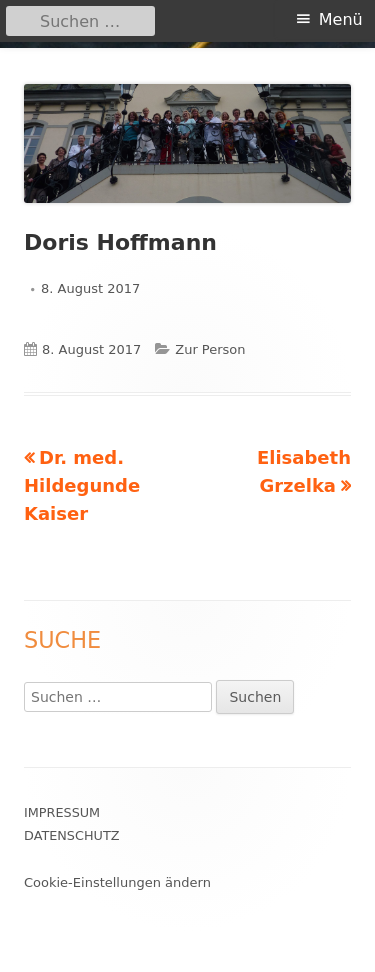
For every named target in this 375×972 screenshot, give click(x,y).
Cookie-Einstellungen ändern (117, 882)
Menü (341, 19)
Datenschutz (72, 835)
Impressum (62, 812)
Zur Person (210, 349)
